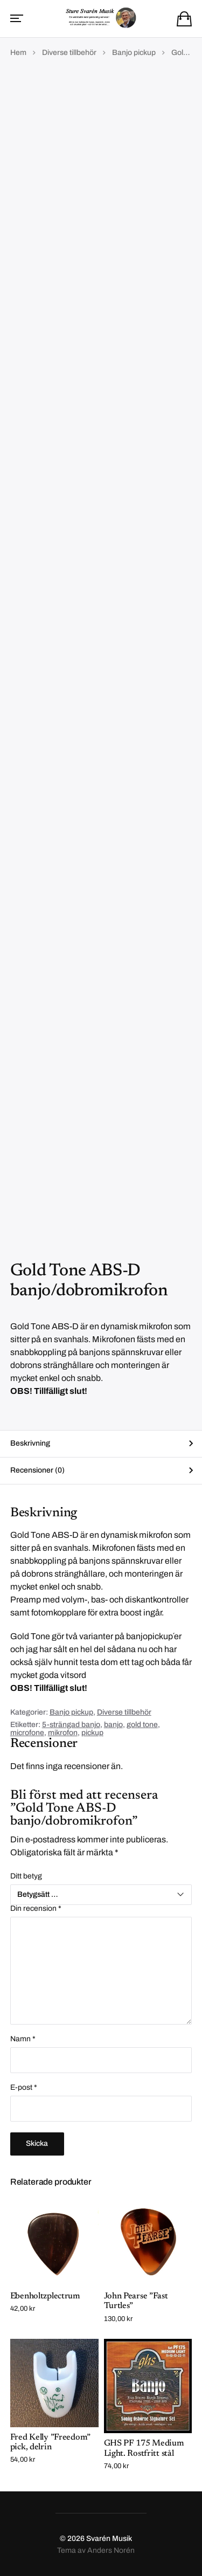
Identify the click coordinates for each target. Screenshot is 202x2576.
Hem (18, 53)
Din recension (35, 1908)
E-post (23, 2087)
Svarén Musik (109, 2538)
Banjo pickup (134, 53)
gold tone (142, 1725)
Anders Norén (111, 2550)
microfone (27, 1733)
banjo (113, 1725)
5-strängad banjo (71, 1725)
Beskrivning (30, 1443)
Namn (23, 2039)
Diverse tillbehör (69, 53)
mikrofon (63, 1733)
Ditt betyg (26, 1876)
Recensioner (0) (37, 1470)
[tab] (101, 1443)
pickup (92, 1733)
